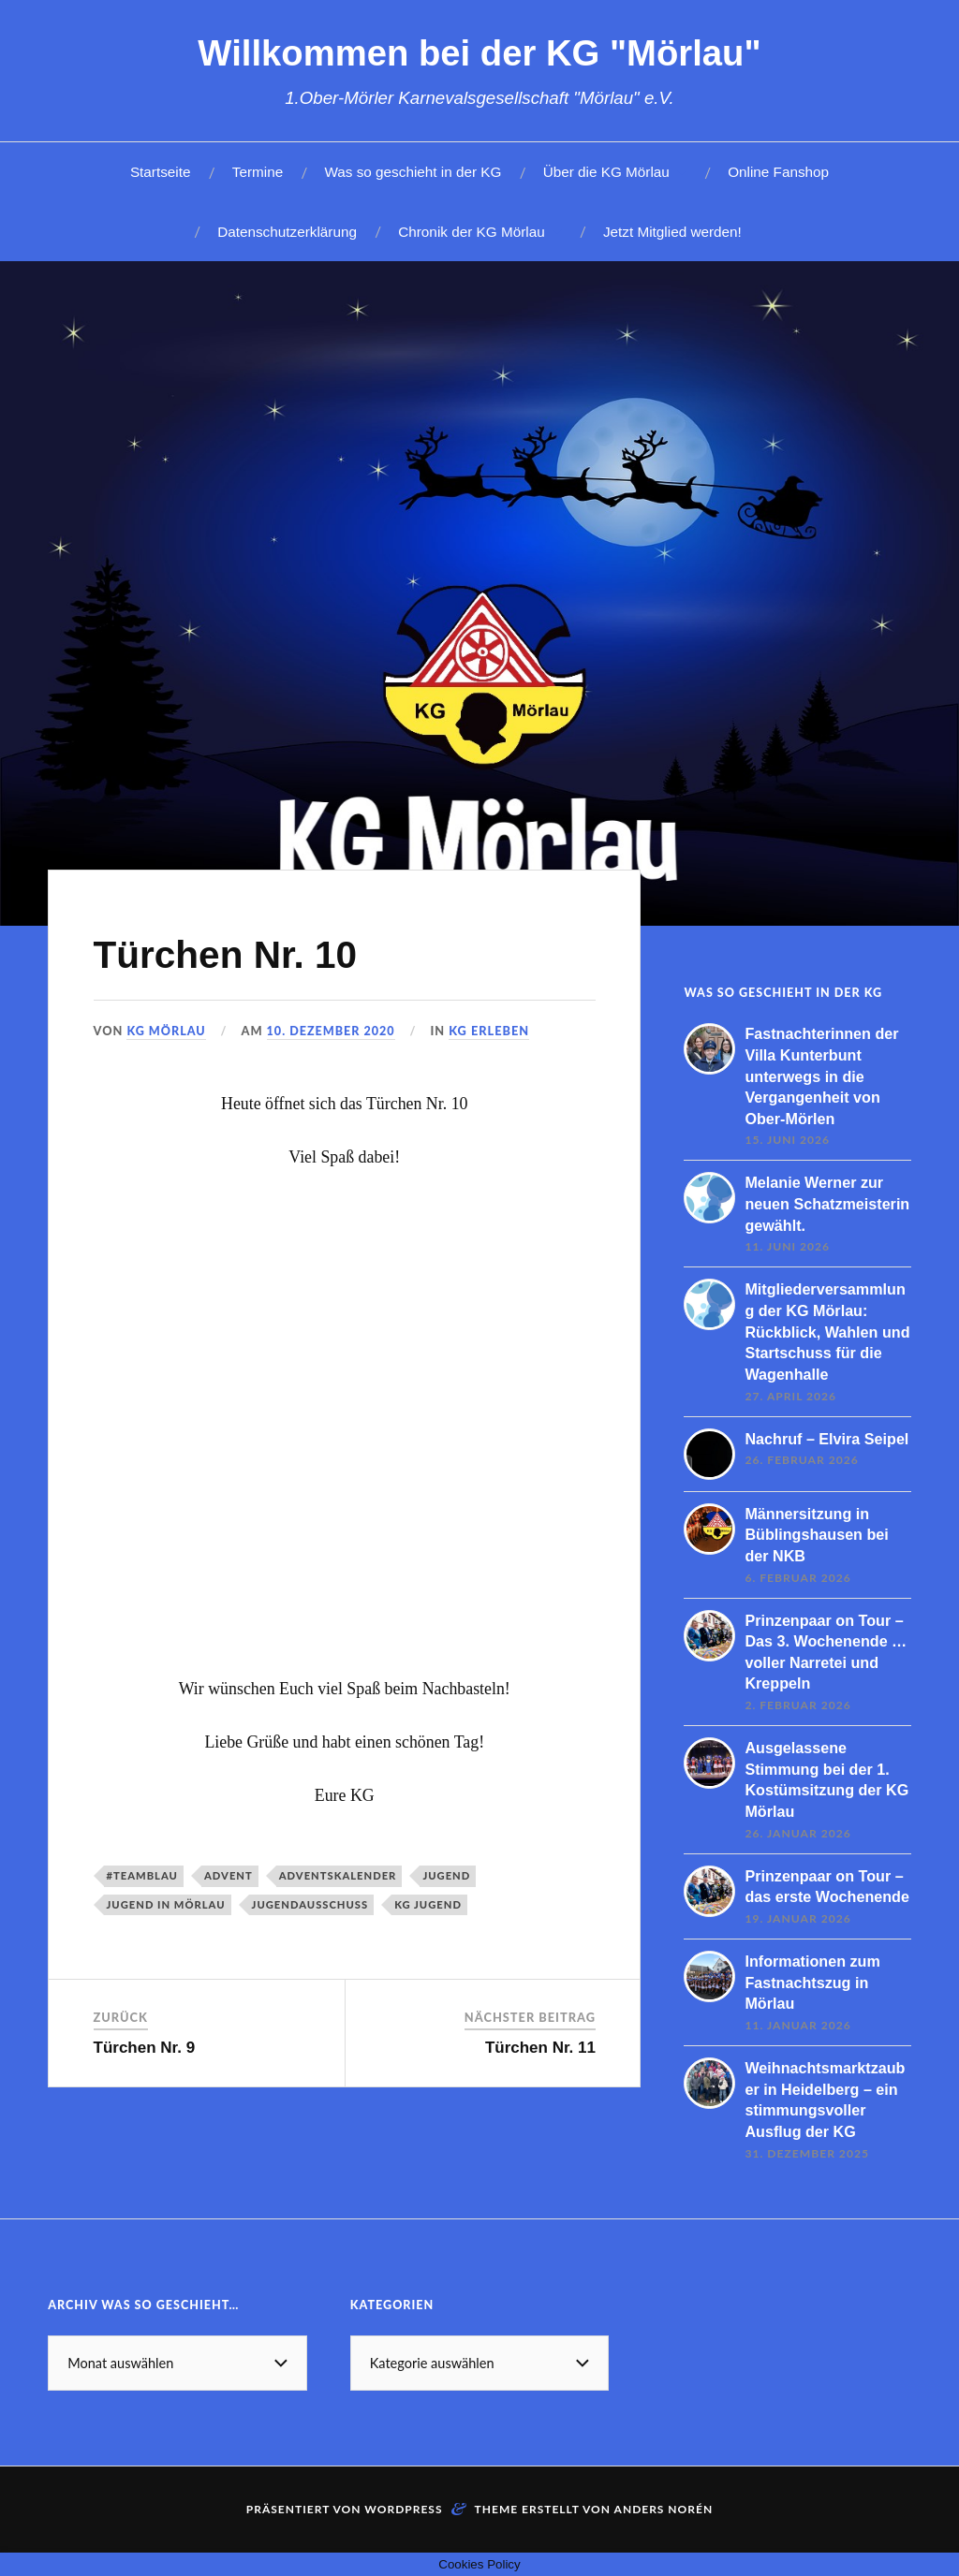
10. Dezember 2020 (333, 1030)
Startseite (160, 172)
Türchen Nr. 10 (237, 953)
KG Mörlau (166, 1030)
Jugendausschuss (310, 1904)
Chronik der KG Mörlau (471, 232)
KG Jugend (428, 1904)
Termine (257, 172)
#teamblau (142, 1875)
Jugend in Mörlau (166, 1904)
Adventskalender (338, 1875)
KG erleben (491, 1030)
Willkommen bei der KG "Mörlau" (479, 53)
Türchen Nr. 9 (145, 2047)
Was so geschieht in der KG (412, 172)
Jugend (446, 1875)
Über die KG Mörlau (606, 172)
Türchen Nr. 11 (540, 2047)
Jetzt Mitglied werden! (672, 232)
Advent (228, 1875)
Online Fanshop (778, 172)
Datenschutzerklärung (287, 232)
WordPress (403, 2509)
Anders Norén (664, 2509)
